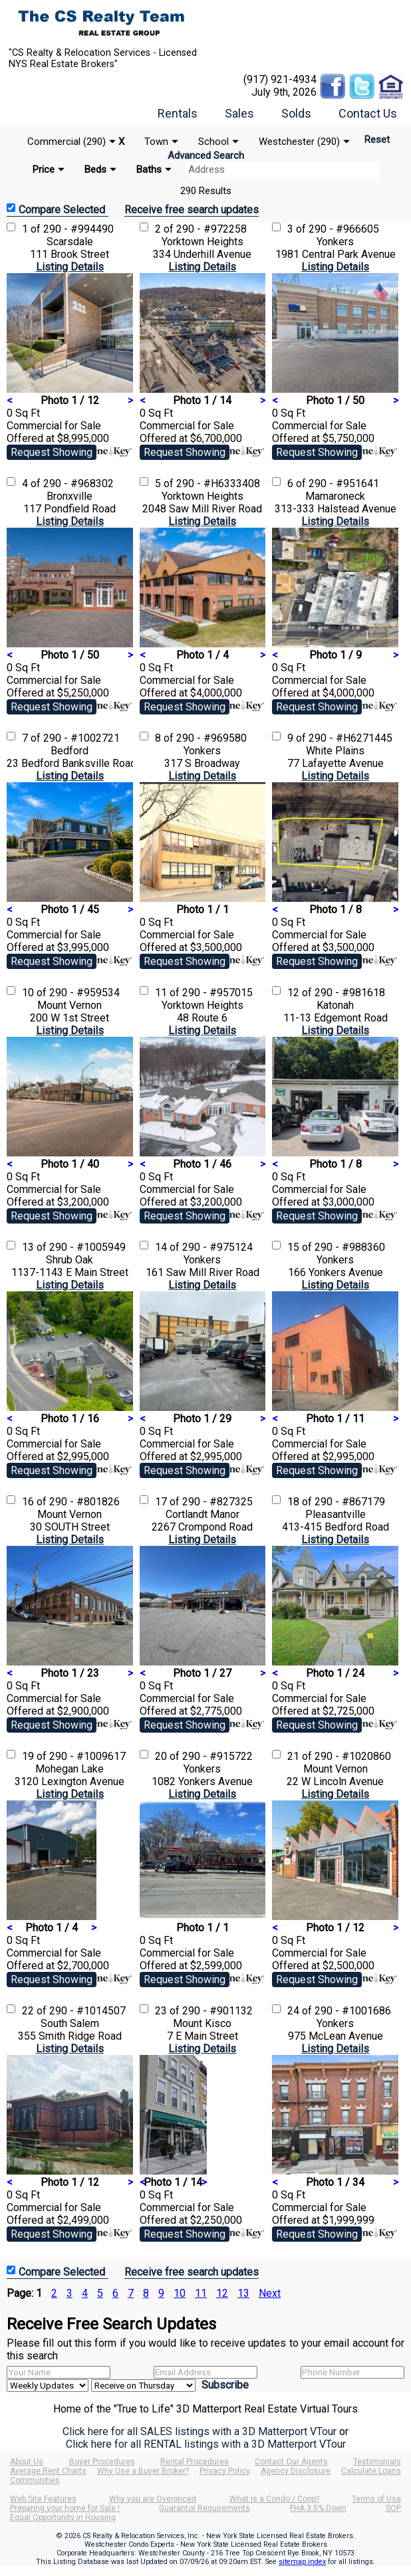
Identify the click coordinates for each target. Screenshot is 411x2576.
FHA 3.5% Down (318, 2508)
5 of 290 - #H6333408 (207, 483)
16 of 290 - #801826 (71, 1501)
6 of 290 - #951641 (333, 483)
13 (243, 2293)
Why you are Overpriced (152, 2499)
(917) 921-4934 (280, 79)
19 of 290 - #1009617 (74, 1756)
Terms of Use (376, 2499)
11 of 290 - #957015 (204, 992)
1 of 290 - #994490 (68, 229)
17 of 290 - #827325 (204, 1501)
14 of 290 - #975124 (204, 1247)
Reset (377, 140)
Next (270, 2293)
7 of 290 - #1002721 (71, 738)
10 (180, 2293)
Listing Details (70, 267)
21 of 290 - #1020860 (339, 1756)
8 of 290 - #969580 (201, 738)
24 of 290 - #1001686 (339, 2010)
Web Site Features (43, 2499)
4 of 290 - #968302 (68, 483)
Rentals (178, 113)
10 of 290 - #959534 (71, 992)
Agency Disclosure (296, 2471)
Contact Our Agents (291, 2461)
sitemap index (302, 2561)
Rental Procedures (194, 2461)
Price (44, 169)
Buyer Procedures (102, 2461)
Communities (35, 2480)
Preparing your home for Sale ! (65, 2508)
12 (222, 2293)
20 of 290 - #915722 (204, 1756)
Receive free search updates (191, 209)
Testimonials (377, 2461)
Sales (239, 113)
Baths (149, 169)
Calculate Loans (371, 2471)
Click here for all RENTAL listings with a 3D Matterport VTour (206, 2444)
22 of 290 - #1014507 (74, 2010)
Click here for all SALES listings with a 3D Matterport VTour (200, 2431)
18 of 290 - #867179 (336, 1501)
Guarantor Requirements (204, 2508)
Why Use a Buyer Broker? (143, 2471)
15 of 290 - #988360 (336, 1247)
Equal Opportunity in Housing (63, 2517)
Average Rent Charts (48, 2471)
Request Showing (51, 452)
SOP (393, 2508)
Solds (296, 113)
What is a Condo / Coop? (274, 2499)
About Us (26, 2461)
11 (201, 2293)
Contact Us (368, 113)
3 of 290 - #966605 (333, 229)
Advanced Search (206, 155)
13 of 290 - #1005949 (74, 1247)
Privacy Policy (225, 2471)
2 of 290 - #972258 (201, 229)
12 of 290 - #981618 (336, 992)
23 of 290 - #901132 (204, 2010)
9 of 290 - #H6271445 (339, 738)
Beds (95, 169)
